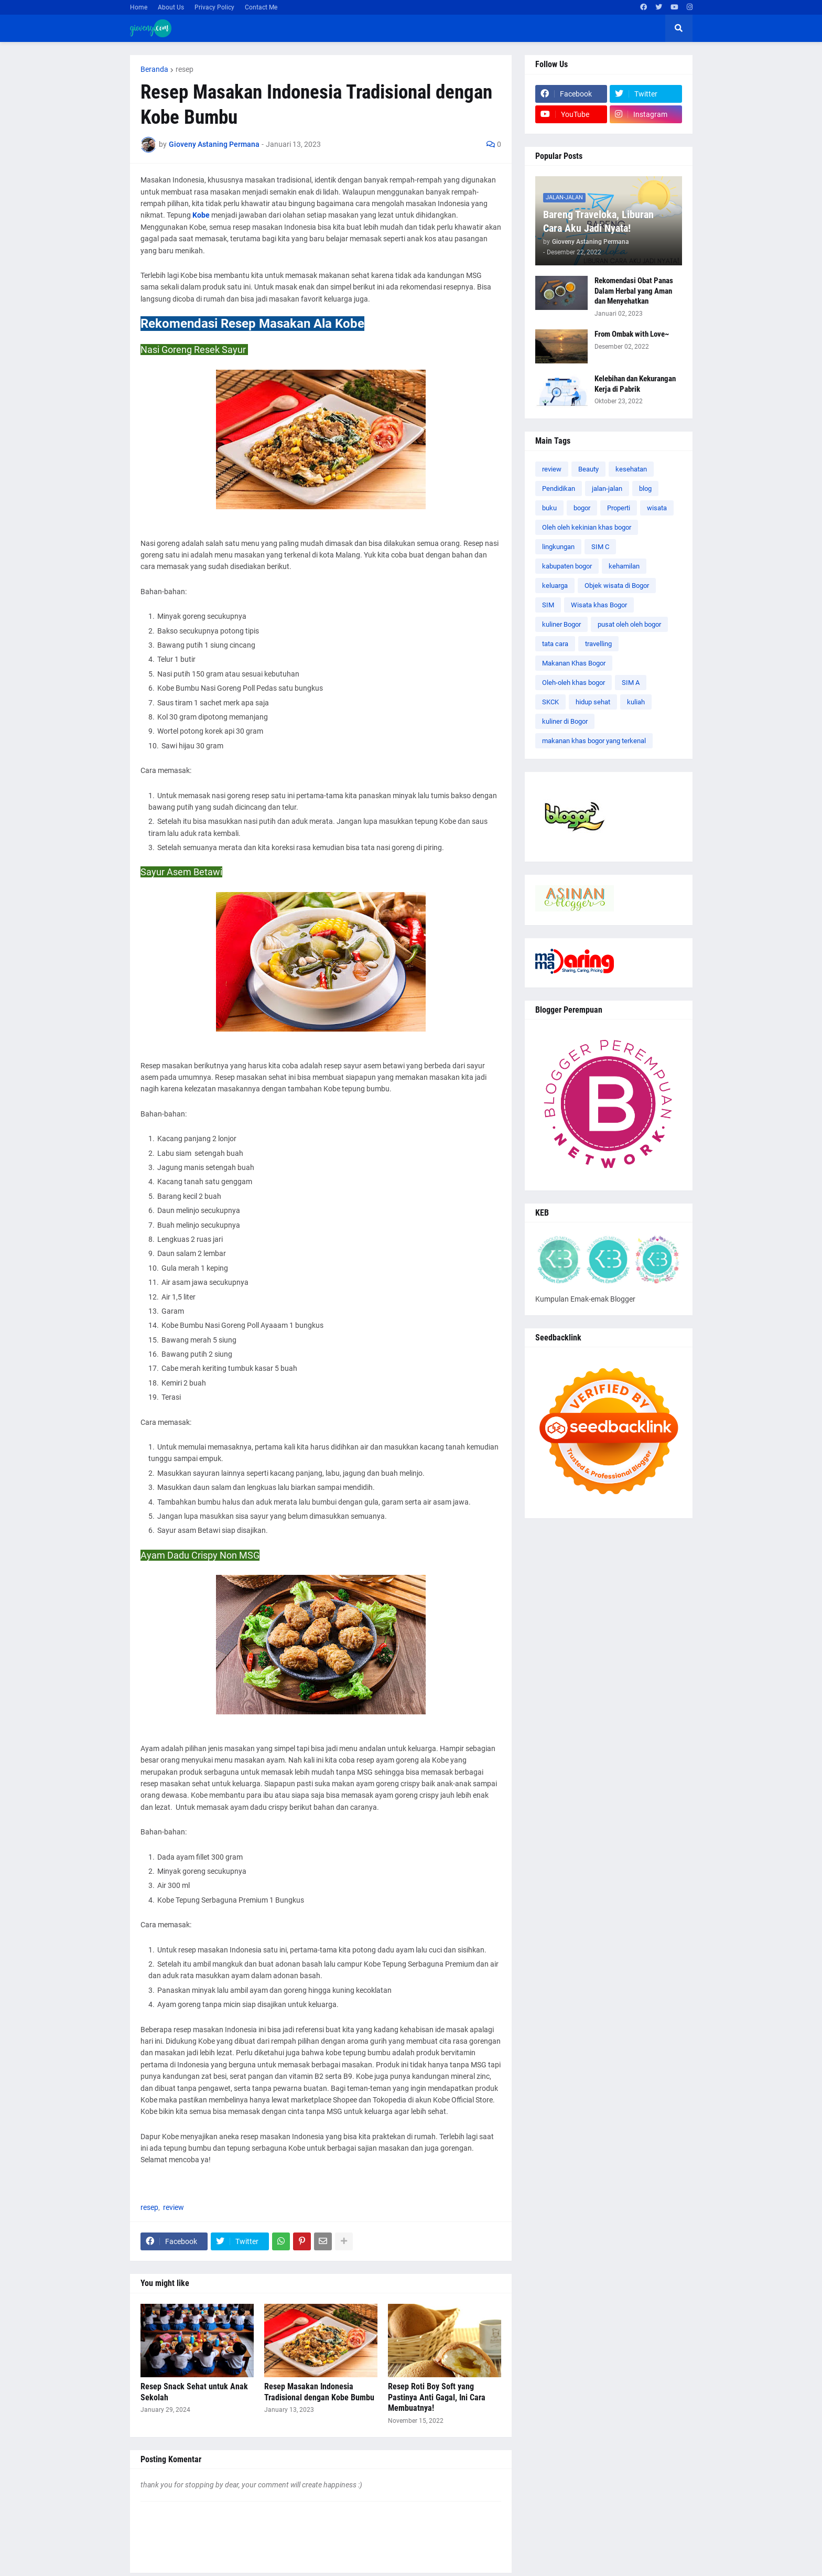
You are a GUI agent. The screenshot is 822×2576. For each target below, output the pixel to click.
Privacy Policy (214, 7)
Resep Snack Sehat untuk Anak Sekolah (194, 2391)
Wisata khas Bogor (599, 605)
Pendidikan (558, 488)
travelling (598, 644)
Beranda (154, 69)
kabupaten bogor (567, 566)
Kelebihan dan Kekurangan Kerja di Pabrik (635, 384)
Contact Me (261, 7)
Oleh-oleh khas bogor (573, 682)
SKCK (550, 702)
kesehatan (631, 469)
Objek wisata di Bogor (617, 585)
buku (549, 508)
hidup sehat (593, 702)
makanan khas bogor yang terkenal (594, 741)
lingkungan (558, 547)
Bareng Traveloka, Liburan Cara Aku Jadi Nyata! (598, 221)
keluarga (555, 585)
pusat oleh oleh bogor (629, 624)
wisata (657, 508)
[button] (679, 28)
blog (645, 488)
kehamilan (624, 566)
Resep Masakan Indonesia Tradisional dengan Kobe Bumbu (319, 2391)
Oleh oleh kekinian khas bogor (586, 527)
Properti (618, 508)
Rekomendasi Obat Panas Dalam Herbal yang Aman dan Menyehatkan (633, 291)
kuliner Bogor (561, 624)
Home (138, 7)
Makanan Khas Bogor (573, 663)
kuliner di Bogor (565, 721)
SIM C (600, 547)
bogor (582, 508)
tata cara (555, 644)
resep (184, 69)
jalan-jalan (607, 488)
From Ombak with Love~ (631, 334)
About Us (171, 7)
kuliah (636, 702)
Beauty (588, 469)
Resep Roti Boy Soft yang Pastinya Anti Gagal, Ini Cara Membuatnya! (436, 2397)
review (173, 2207)
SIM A (631, 682)
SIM (548, 605)
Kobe (201, 215)
